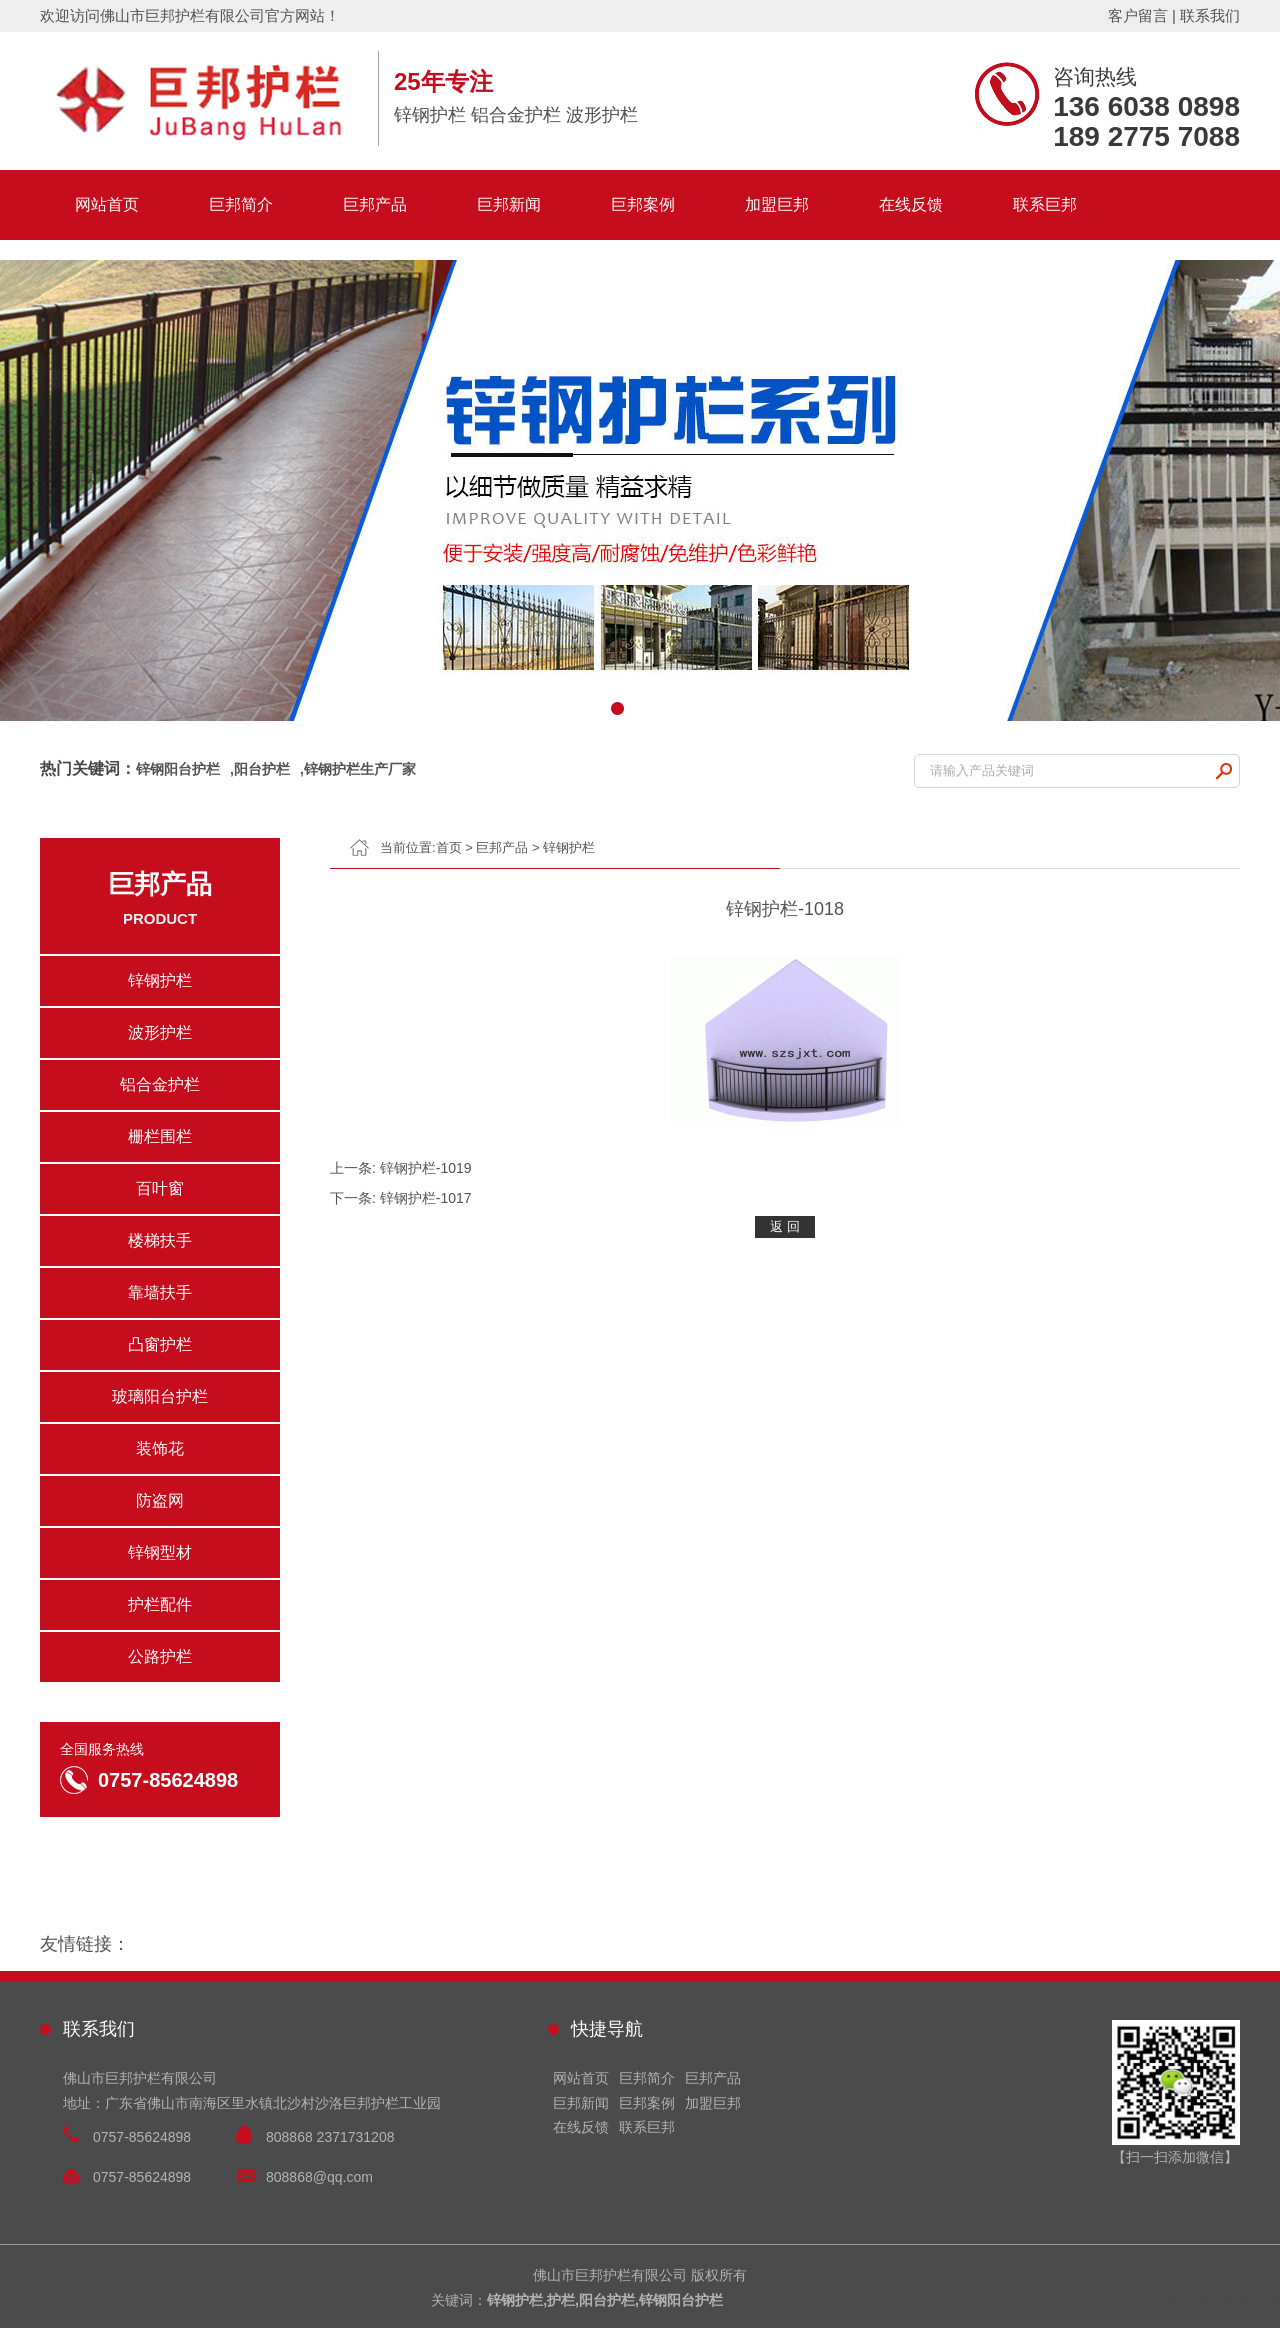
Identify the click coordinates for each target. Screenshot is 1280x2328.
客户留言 (1138, 15)
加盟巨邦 (777, 204)
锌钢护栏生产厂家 (360, 769)
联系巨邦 (1045, 204)
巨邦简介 (241, 204)
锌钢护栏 (569, 847)
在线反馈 (911, 204)
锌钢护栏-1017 (426, 1198)
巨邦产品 (375, 204)
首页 (449, 847)
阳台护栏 (262, 769)
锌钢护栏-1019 (426, 1168)
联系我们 (1210, 15)
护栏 (561, 2300)
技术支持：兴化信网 (1217, 2300)
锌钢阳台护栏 (178, 769)
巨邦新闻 (509, 204)
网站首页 (107, 204)
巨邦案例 (643, 204)
